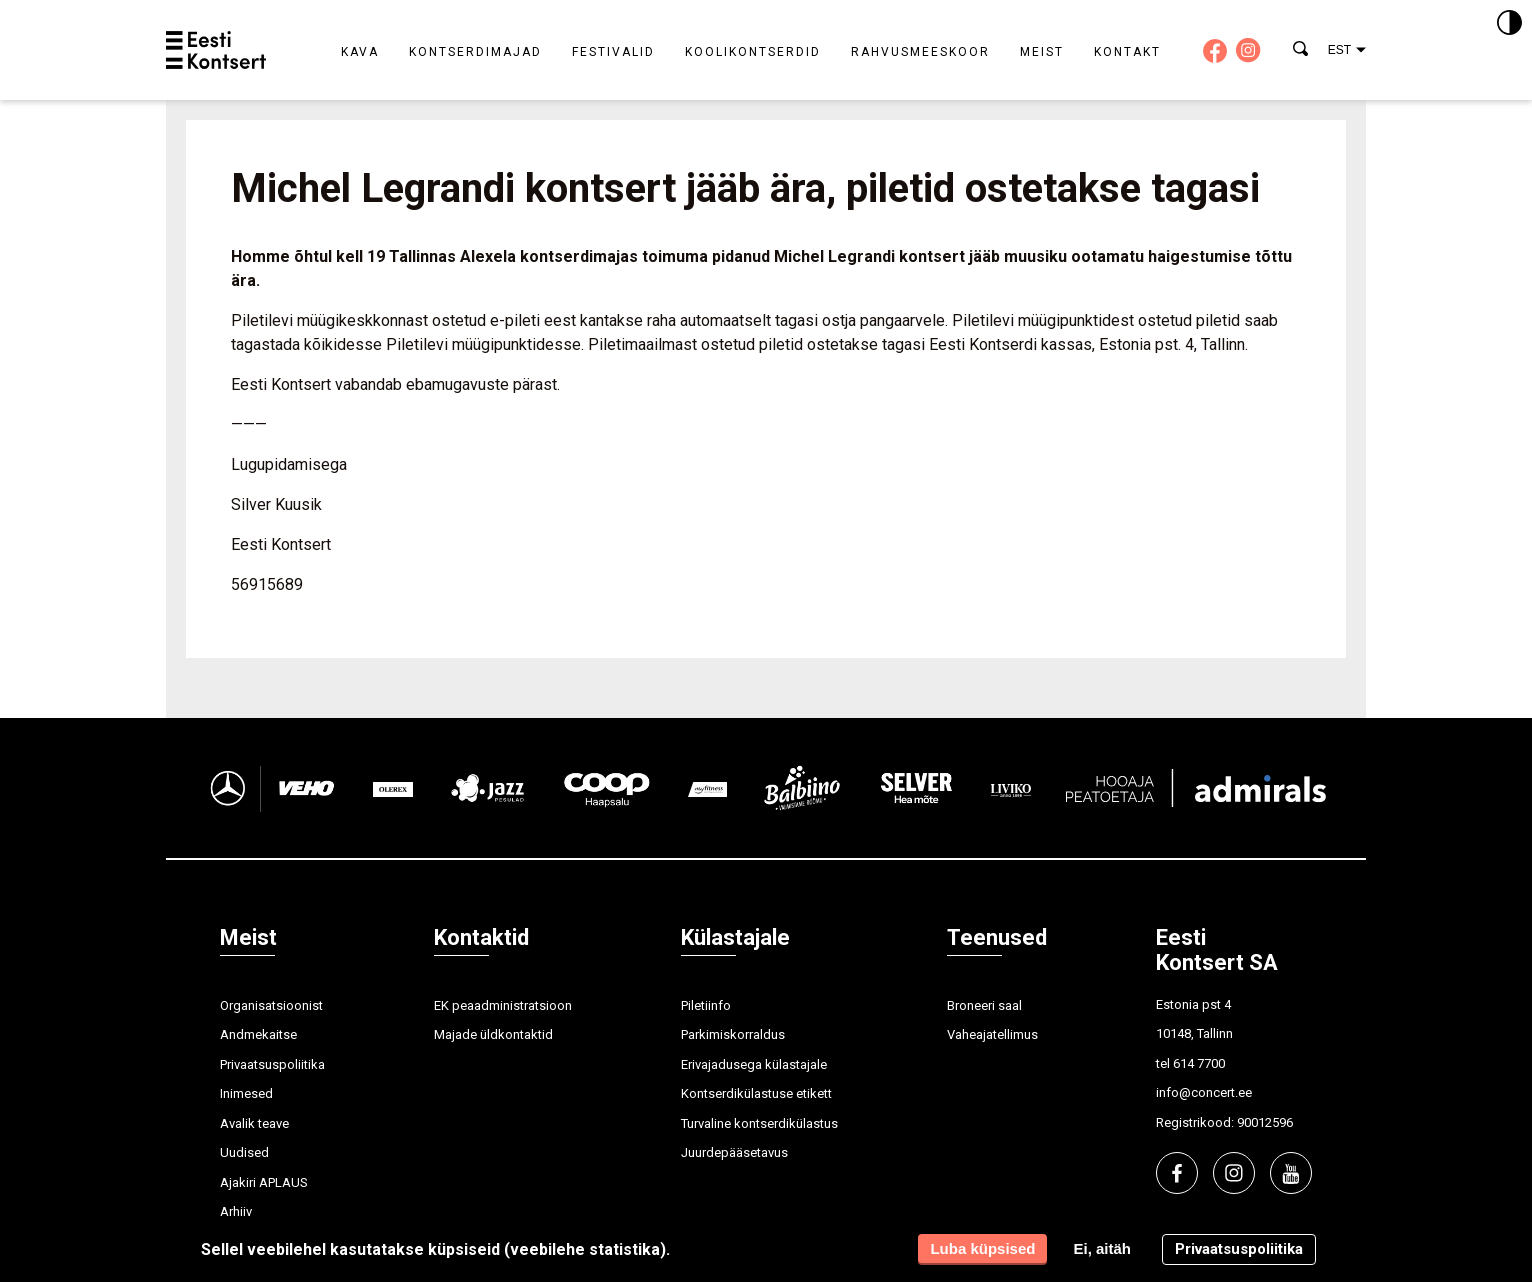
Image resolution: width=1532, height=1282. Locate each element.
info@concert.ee (1204, 1092)
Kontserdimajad (475, 52)
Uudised (244, 1152)
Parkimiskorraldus (733, 1034)
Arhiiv (236, 1211)
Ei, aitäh (1102, 1248)
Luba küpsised (982, 1248)
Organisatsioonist (271, 1005)
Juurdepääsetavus (734, 1152)
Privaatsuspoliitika (272, 1064)
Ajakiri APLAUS (264, 1182)
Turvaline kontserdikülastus (759, 1123)
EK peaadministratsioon (503, 1005)
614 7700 (1199, 1063)
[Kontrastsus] (1509, 24)
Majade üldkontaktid (493, 1034)
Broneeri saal (984, 1005)
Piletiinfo (706, 1005)
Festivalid (613, 52)
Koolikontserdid (753, 52)
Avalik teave (254, 1123)
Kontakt (1127, 52)
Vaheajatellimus (992, 1034)
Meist (1042, 52)
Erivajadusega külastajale (754, 1064)
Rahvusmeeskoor (920, 52)
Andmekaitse (258, 1034)
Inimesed (246, 1093)
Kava (360, 52)
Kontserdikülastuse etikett (756, 1093)
